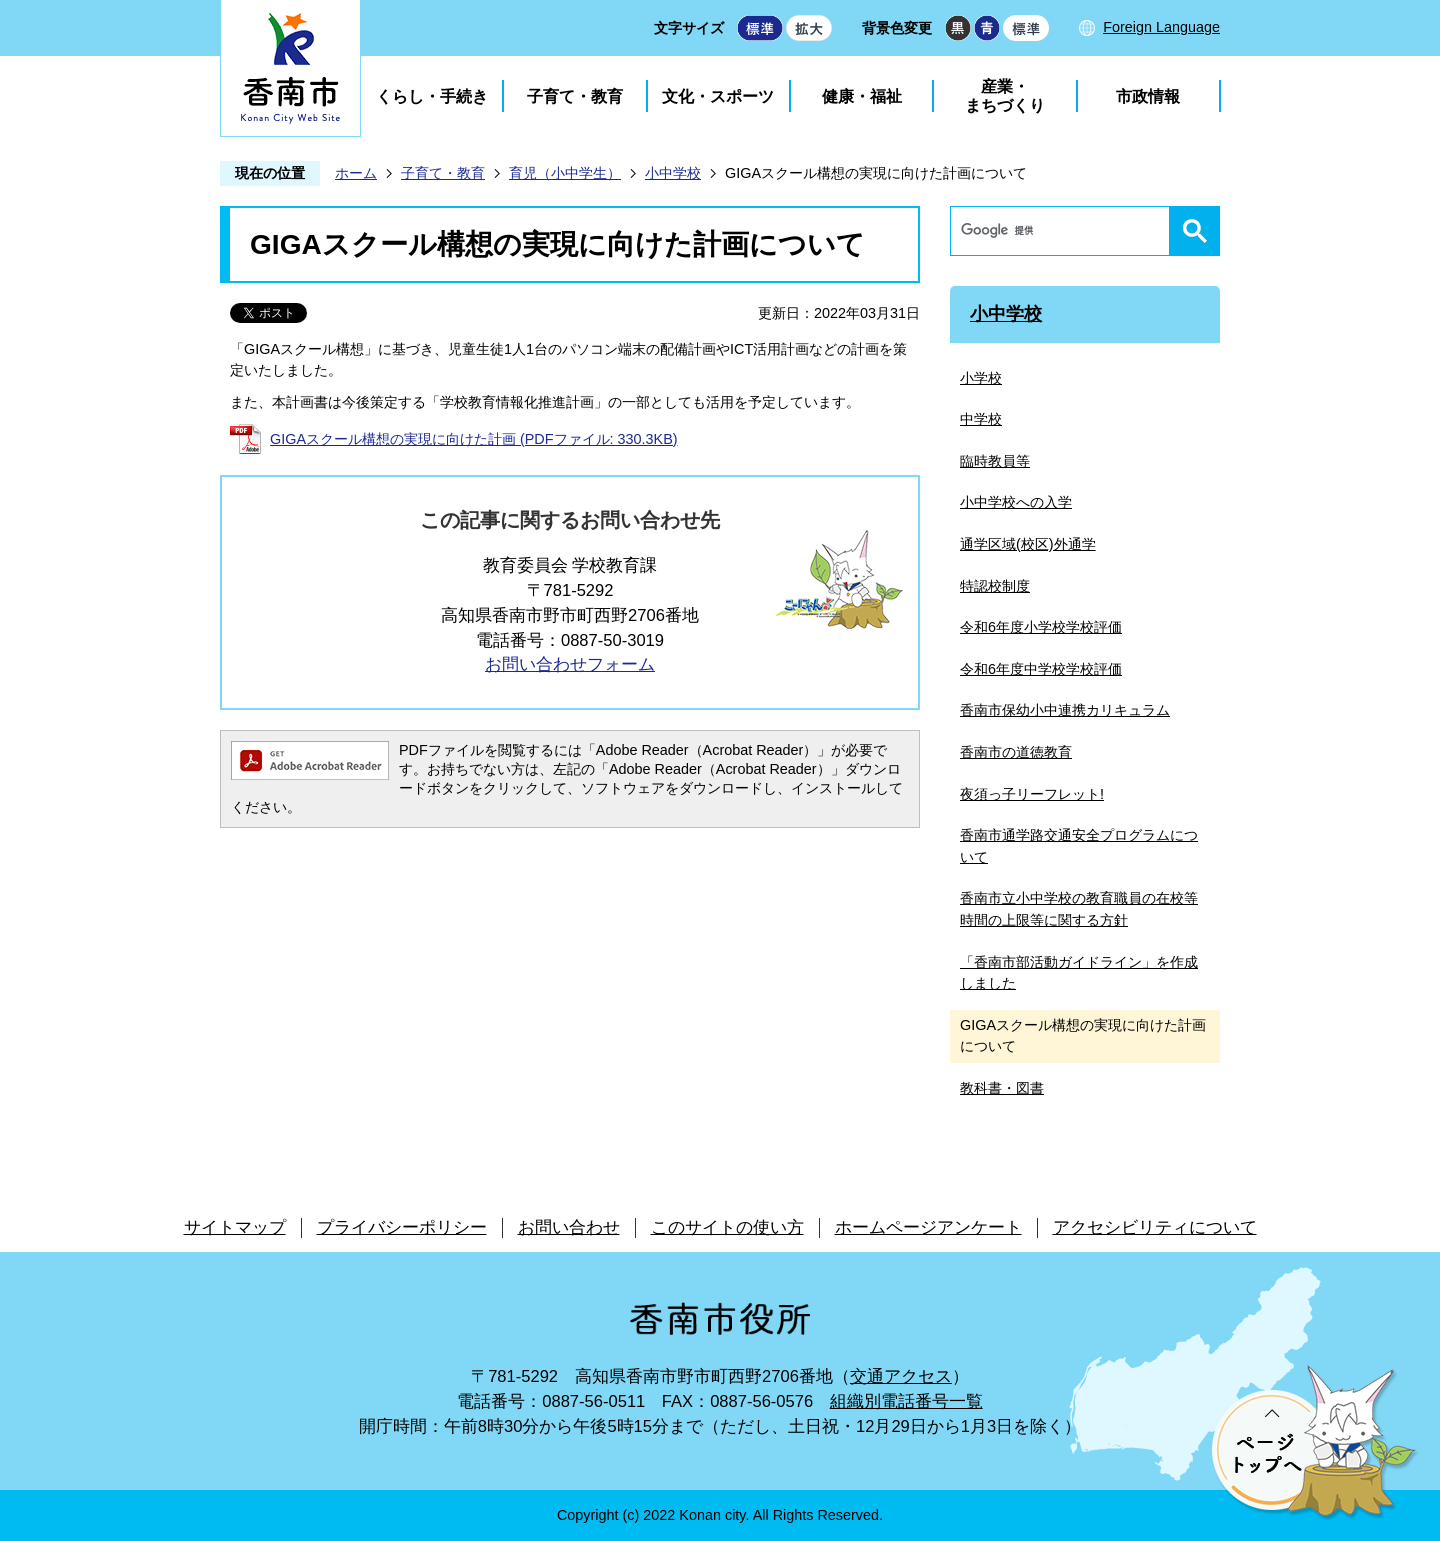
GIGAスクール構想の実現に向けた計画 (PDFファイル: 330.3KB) (474, 439)
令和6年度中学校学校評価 (1041, 669)
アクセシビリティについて (1155, 1227)
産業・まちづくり (1005, 96)
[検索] (1065, 231)
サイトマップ (235, 1227)
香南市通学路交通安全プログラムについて (1079, 846)
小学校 (981, 378)
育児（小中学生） (565, 173)
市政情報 (1148, 96)
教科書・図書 (1002, 1088)
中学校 (981, 419)
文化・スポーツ (718, 96)
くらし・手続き (432, 96)
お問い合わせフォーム (570, 664)
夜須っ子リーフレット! (1032, 794)
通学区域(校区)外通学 (1028, 544)
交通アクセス (901, 1376)
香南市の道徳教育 (1016, 752)
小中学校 (673, 173)
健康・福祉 (862, 96)
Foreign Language (1161, 27)
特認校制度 (995, 586)
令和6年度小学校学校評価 (1041, 627)
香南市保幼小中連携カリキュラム (1065, 710)
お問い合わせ (569, 1227)
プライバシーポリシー (402, 1227)
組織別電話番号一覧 (906, 1401)
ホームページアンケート (928, 1227)
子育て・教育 (575, 96)
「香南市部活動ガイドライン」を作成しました (1079, 973)
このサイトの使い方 (727, 1227)
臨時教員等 (995, 461)
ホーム (356, 173)
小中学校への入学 (1016, 502)
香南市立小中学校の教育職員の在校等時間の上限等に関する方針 (1079, 909)
